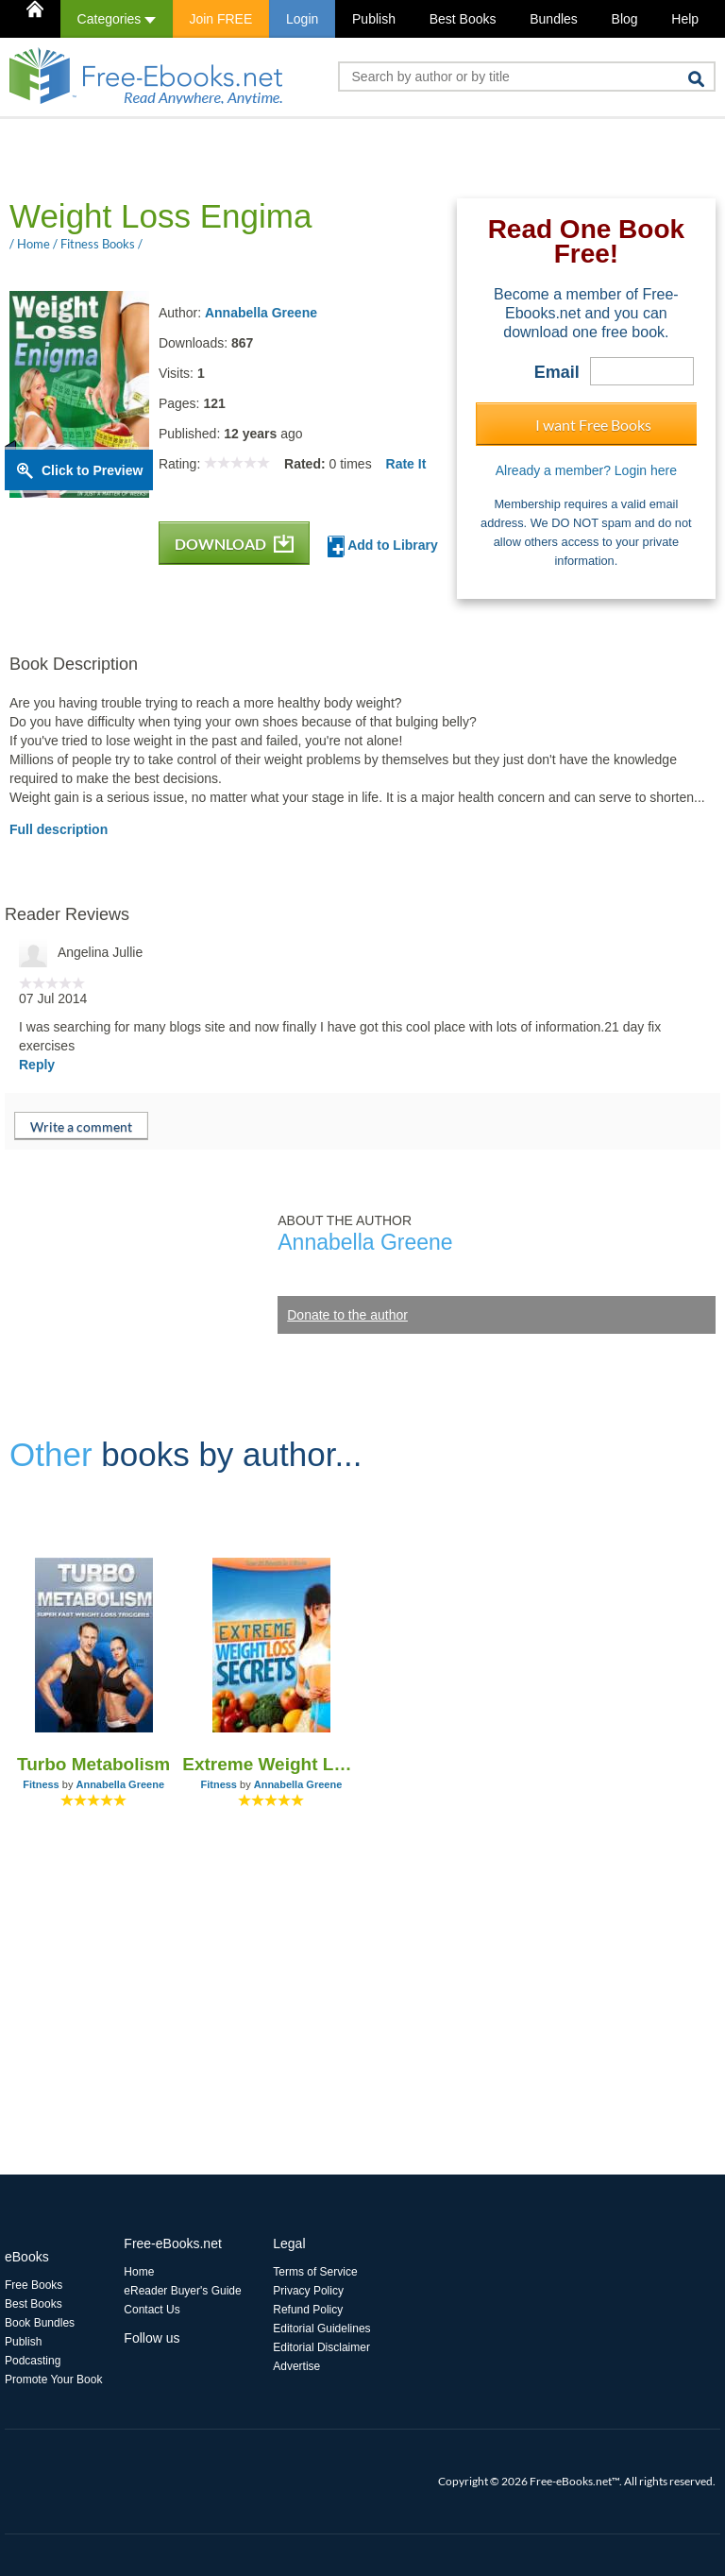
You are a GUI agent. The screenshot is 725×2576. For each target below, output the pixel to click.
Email (557, 372)
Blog (625, 18)
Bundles (554, 18)
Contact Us (151, 2309)
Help (685, 18)
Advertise (296, 2366)
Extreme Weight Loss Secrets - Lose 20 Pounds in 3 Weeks (271, 1764)
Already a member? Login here (586, 470)
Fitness (41, 1784)
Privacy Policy (308, 2290)
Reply (37, 1064)
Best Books (463, 18)
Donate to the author (347, 1314)
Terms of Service (315, 2271)
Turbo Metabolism (93, 1764)
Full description (58, 829)
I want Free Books (593, 425)
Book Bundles (40, 2322)
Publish (374, 18)
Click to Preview (92, 470)
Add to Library (383, 546)
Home (139, 2271)
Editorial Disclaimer (321, 2347)
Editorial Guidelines (321, 2328)
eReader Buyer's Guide (182, 2290)
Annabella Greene (261, 312)
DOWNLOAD (234, 544)
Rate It (406, 463)
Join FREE (220, 18)
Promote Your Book (53, 2379)
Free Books (33, 2285)
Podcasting (32, 2360)
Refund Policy (308, 2309)
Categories (116, 18)
